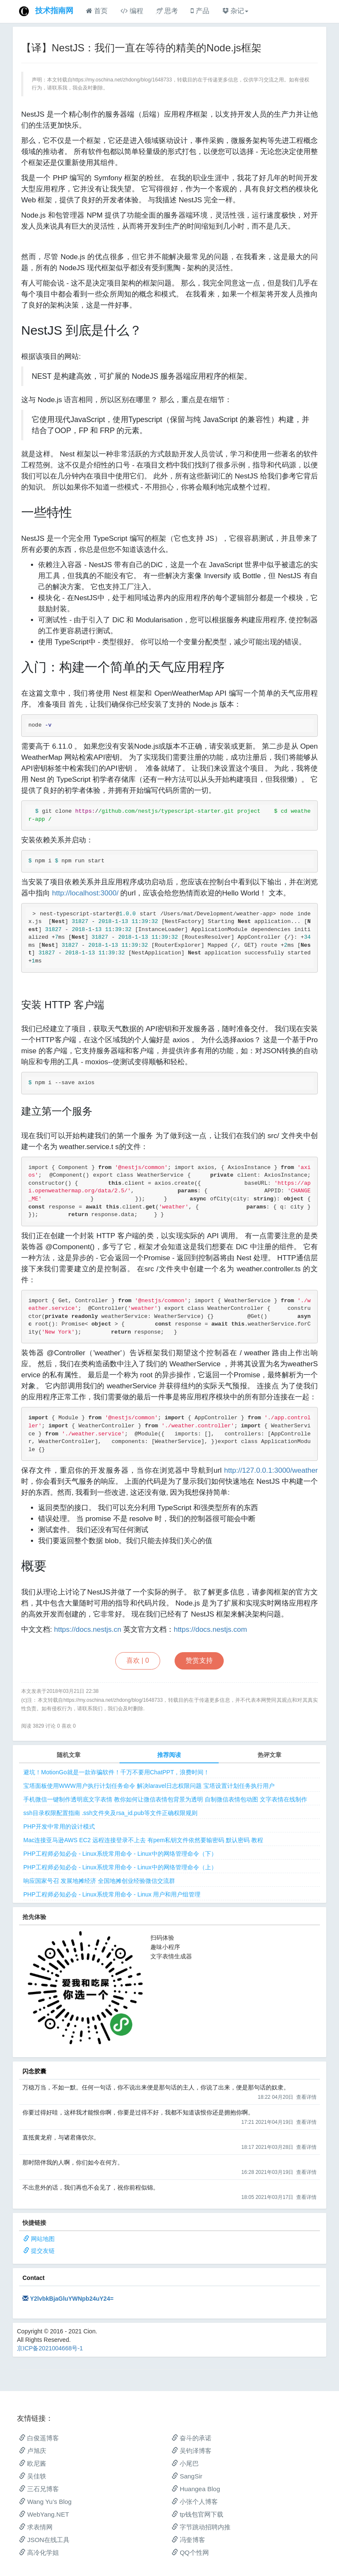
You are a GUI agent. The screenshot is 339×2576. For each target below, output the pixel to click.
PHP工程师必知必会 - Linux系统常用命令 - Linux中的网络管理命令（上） (120, 1867)
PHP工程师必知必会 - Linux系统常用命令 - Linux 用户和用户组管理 (112, 1894)
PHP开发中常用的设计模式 (59, 1826)
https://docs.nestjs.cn (87, 1629)
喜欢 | (137, 1660)
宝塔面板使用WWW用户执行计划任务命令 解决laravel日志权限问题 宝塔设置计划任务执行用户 (149, 1785)
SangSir (187, 2476)
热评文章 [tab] (269, 1754)
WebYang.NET (44, 2514)
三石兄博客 (39, 2488)
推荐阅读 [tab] (169, 1754)
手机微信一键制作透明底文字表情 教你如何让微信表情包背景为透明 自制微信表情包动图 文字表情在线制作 (165, 1799)
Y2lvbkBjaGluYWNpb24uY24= (72, 2298)
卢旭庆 (32, 2450)
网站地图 (43, 2238)
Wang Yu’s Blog (45, 2501)
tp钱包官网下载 (197, 2514)
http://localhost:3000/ (85, 893)
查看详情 (306, 2097)
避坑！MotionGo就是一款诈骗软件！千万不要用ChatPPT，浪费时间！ (116, 1772)
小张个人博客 (195, 2501)
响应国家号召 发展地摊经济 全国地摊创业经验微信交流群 (99, 1880)
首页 (97, 10)
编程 (131, 10)
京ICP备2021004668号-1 (50, 2348)
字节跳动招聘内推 (201, 2527)
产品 (200, 10)
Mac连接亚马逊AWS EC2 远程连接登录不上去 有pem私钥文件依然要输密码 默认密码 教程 (143, 1840)
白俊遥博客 (39, 2438)
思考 (167, 10)
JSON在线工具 (44, 2539)
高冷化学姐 (39, 2552)
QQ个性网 (190, 2552)
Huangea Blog (196, 2488)
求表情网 (36, 2527)
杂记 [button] (235, 10)
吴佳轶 (32, 2476)
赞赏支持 (199, 1660)
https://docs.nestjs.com (210, 1629)
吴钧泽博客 (191, 2450)
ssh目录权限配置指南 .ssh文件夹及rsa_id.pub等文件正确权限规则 (110, 1813)
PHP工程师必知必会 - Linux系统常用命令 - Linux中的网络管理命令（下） (120, 1853)
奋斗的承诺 (191, 2438)
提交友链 (43, 2250)
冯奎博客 (188, 2539)
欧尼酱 (32, 2463)
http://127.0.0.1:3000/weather (271, 1470)
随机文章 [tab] (69, 1754)
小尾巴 (185, 2463)
